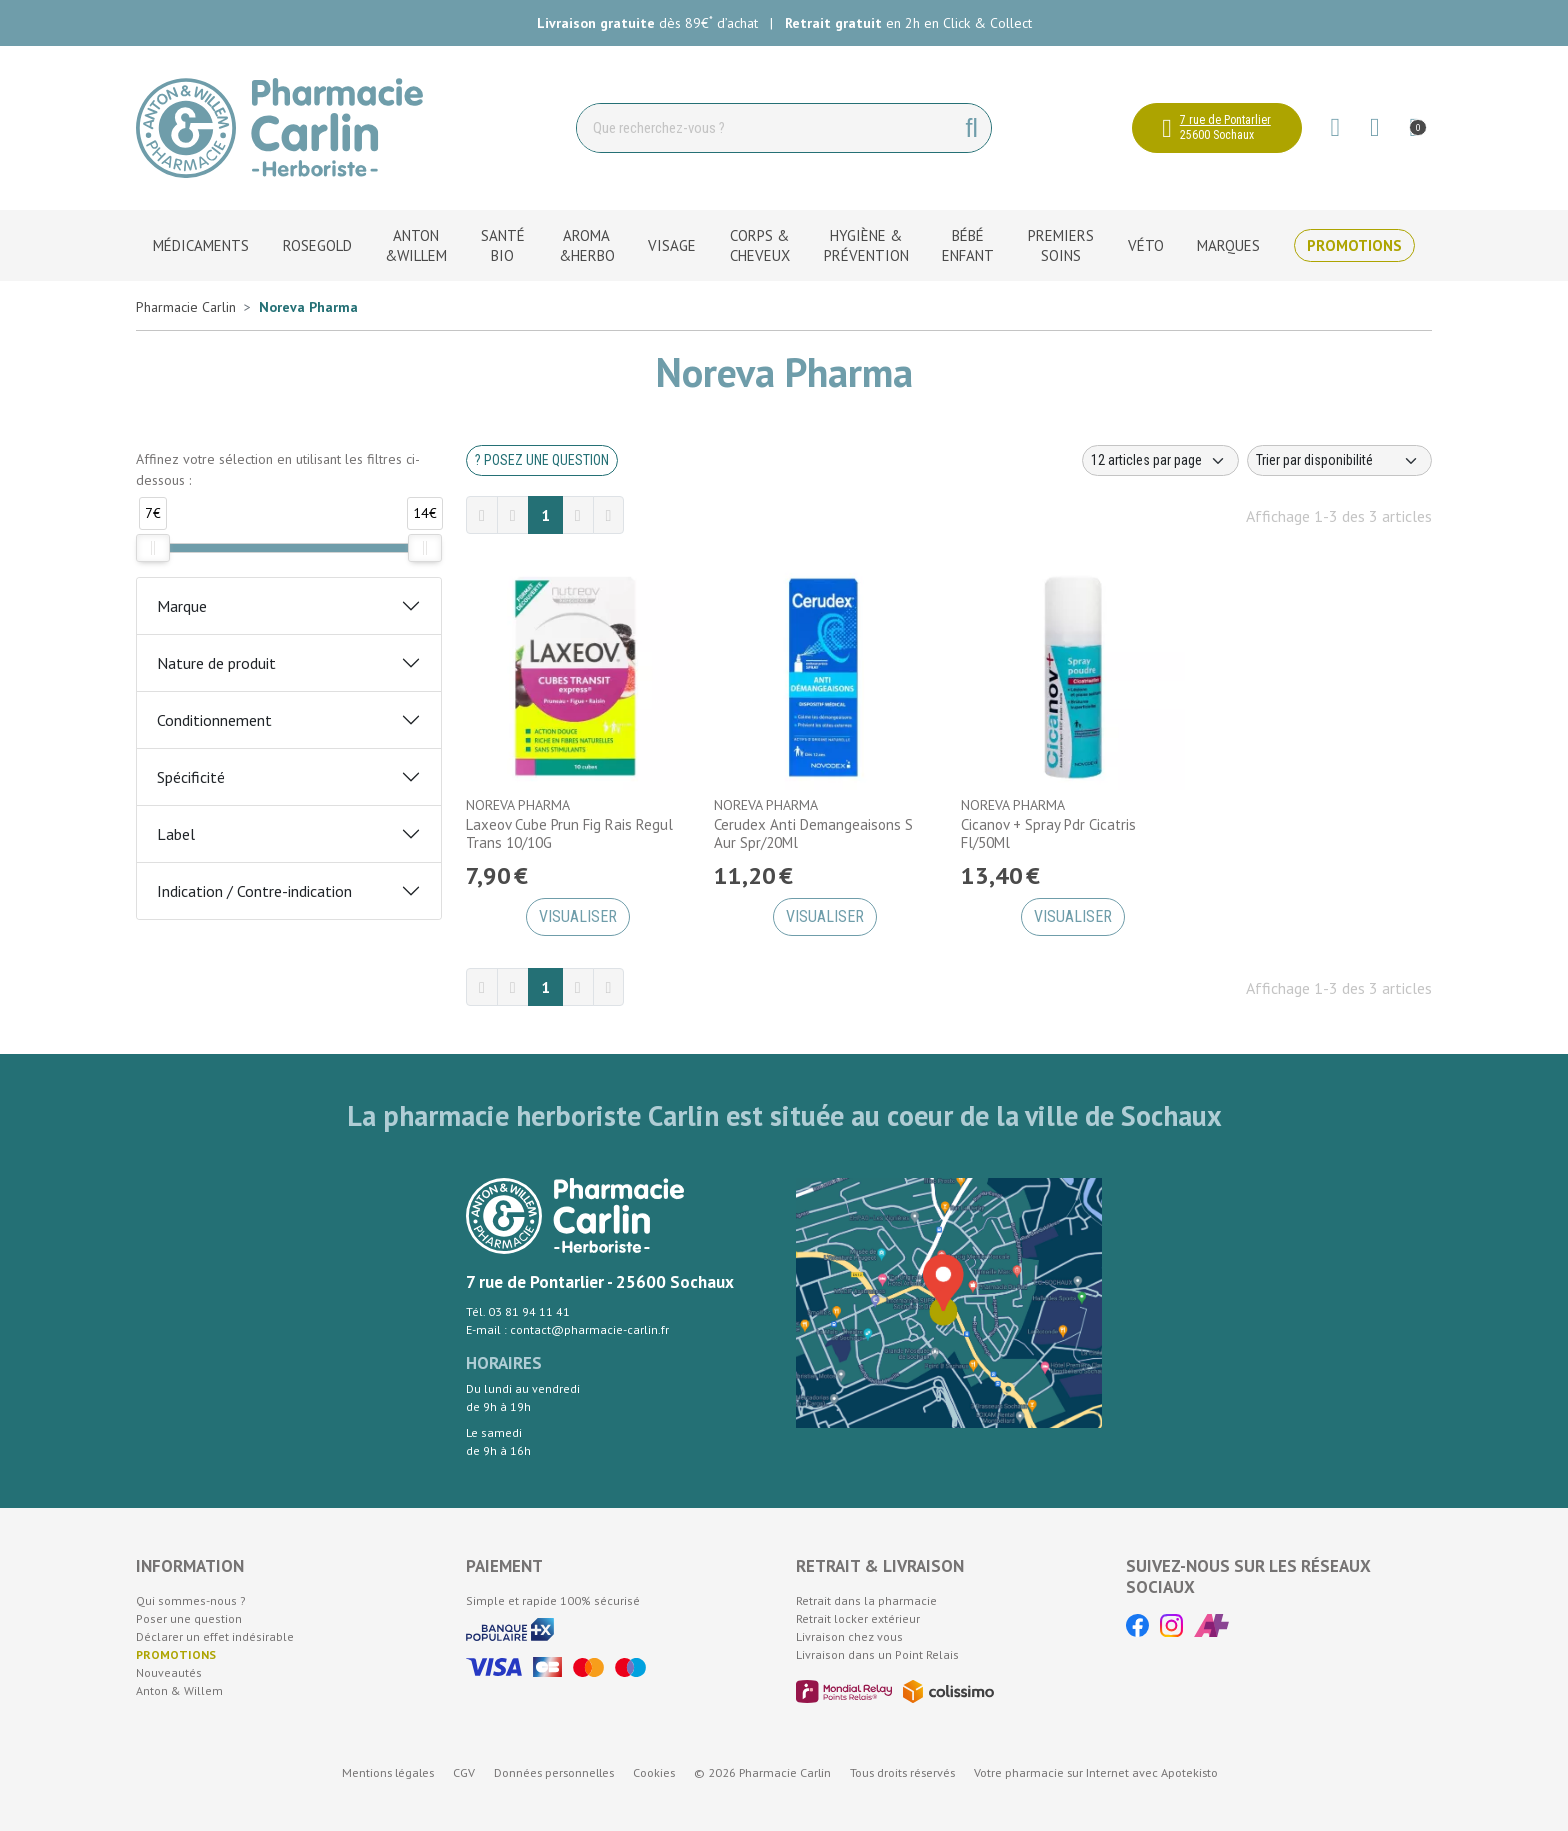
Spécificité (191, 777)
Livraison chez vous (849, 1636)
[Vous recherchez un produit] (765, 128)
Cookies (654, 1772)
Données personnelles (554, 1772)
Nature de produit (216, 663)
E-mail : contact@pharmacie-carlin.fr (567, 1329)
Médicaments (201, 245)
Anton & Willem (179, 1690)
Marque (182, 606)
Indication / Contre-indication (254, 891)
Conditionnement (214, 720)
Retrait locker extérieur (858, 1618)
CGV (464, 1772)
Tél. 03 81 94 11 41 (518, 1311)
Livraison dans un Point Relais (877, 1654)
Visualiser (578, 916)
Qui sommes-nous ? (191, 1600)
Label (176, 834)
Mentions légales (388, 1772)
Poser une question (189, 1618)
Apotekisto (1096, 1772)
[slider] (153, 548)
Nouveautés (169, 1672)
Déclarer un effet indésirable (215, 1636)
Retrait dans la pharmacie (866, 1600)
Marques (1228, 245)
